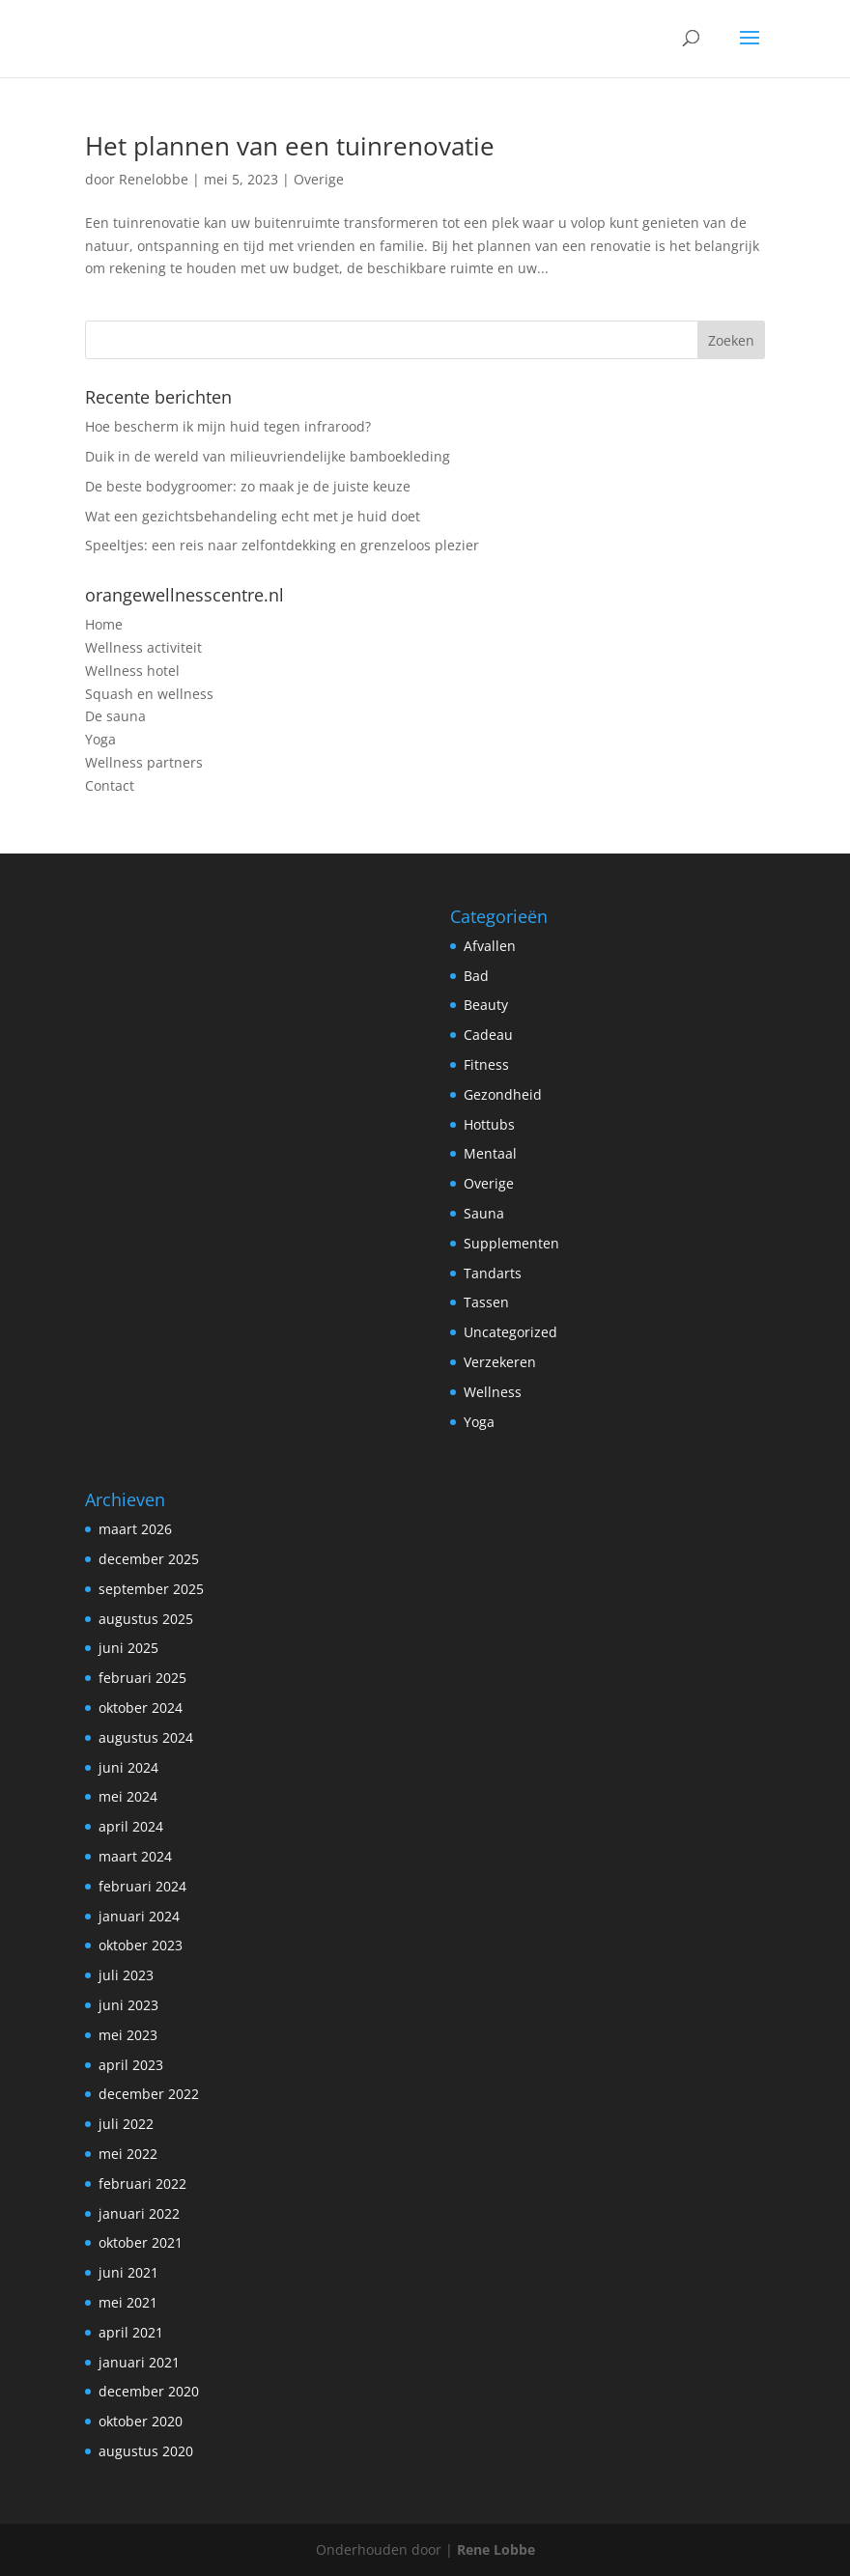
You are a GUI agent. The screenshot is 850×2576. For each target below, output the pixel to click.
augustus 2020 (146, 2451)
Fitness (486, 1064)
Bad (476, 975)
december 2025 (149, 1559)
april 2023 (131, 2065)
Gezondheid (503, 1094)
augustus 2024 (146, 1737)
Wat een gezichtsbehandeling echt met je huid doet (252, 516)
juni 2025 (128, 1647)
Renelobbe (153, 179)
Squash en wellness (149, 694)
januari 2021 (139, 2362)
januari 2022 (139, 2213)
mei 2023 (128, 2035)
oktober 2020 (141, 2421)
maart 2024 (135, 1856)
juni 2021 (128, 2272)
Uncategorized (510, 1332)
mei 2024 (128, 1796)
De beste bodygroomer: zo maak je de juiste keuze (248, 486)
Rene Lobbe (496, 2549)
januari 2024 (139, 1916)
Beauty (486, 1004)
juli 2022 (126, 2123)
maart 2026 (135, 1529)
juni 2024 (128, 1767)
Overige (319, 179)
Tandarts (493, 1273)
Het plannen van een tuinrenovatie (290, 145)
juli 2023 (126, 1975)
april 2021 (131, 2332)
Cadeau (488, 1034)
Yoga (100, 739)
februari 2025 (142, 1677)
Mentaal (490, 1153)
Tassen (486, 1302)
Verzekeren (500, 1362)
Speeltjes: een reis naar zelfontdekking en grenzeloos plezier (282, 545)
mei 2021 (128, 2302)
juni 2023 (128, 2005)
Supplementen (511, 1243)
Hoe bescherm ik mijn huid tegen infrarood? (228, 426)
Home (104, 624)
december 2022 (149, 2094)
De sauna (115, 716)
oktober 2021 (141, 2242)
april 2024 (131, 1826)
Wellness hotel (132, 670)
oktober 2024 (141, 1707)
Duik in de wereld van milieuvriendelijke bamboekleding (267, 456)
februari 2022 (142, 2183)
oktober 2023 (141, 1945)
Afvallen (490, 946)
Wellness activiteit (143, 647)
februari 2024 (142, 1886)
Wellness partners (144, 762)
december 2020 (149, 2391)
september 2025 (151, 1589)
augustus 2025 (146, 1619)
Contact (109, 785)
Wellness (493, 1392)
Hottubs (489, 1124)
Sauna (484, 1213)
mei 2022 (128, 2153)
